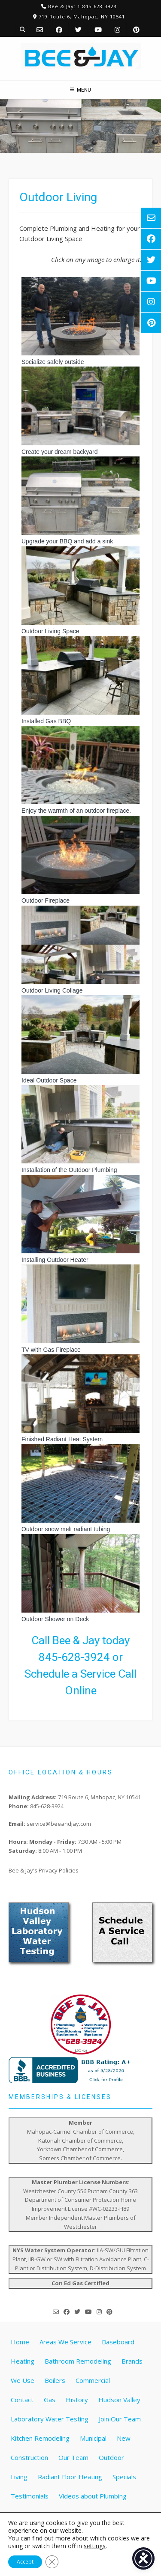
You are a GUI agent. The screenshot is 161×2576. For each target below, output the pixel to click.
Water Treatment (92, 2515)
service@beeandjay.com (59, 1824)
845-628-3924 (74, 1657)
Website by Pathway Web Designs (84, 2561)
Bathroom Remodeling (78, 2361)
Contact (22, 2399)
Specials (124, 2476)
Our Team (73, 2457)
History (77, 2399)
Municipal (93, 2438)
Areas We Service (65, 2341)
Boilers (55, 2380)
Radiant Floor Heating (70, 2476)
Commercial (93, 2380)
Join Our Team (120, 2419)
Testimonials (30, 2496)
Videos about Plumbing (93, 2496)
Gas (49, 2399)
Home (20, 2341)
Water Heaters (33, 2515)
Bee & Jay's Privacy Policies (44, 1870)
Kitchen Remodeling (40, 2438)
